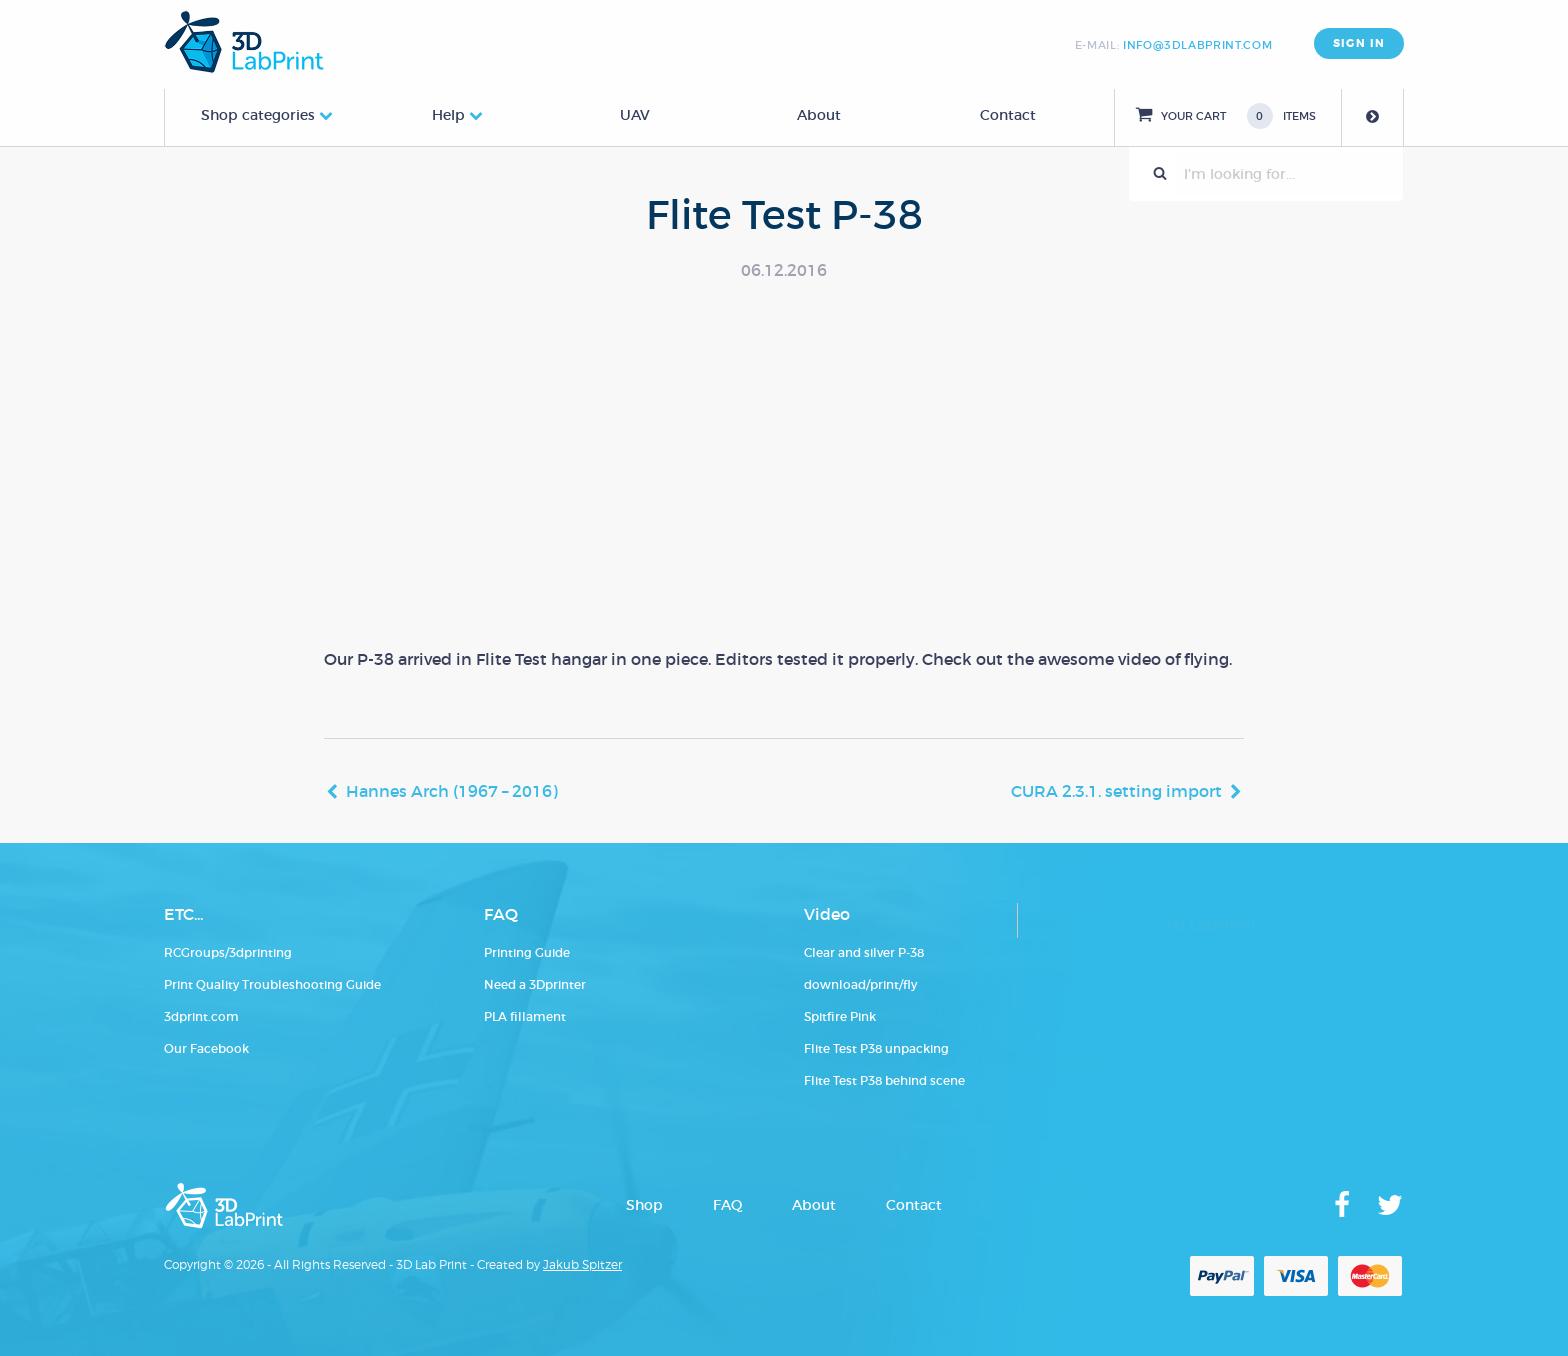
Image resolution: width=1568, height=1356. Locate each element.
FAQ (727, 1205)
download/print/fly (860, 984)
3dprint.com (201, 1016)
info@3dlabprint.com (1197, 45)
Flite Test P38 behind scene (884, 1080)
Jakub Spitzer (582, 1264)
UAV (635, 115)
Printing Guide (527, 952)
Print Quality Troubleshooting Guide (272, 984)
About (819, 115)
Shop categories (258, 115)
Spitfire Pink (840, 1016)
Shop (644, 1205)
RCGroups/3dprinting (228, 952)
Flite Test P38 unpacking (876, 1048)
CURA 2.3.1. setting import (1116, 791)
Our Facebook (206, 1048)
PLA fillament (525, 1016)
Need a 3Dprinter (535, 984)
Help (448, 115)
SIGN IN (1359, 43)
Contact (1008, 115)
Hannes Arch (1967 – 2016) (452, 791)
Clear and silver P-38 (864, 952)
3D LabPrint (1210, 924)
